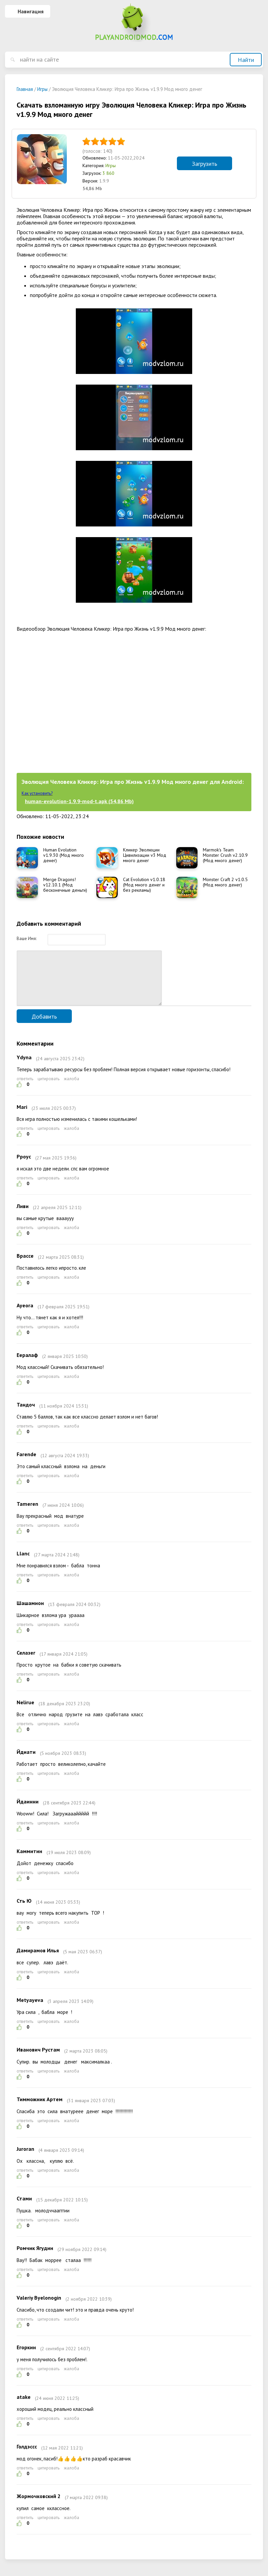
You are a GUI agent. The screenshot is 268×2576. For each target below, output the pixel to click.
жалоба (71, 1089)
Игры (110, 165)
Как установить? (37, 793)
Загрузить (204, 163)
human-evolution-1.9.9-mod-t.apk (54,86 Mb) (79, 801)
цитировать (49, 1089)
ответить (25, 1089)
